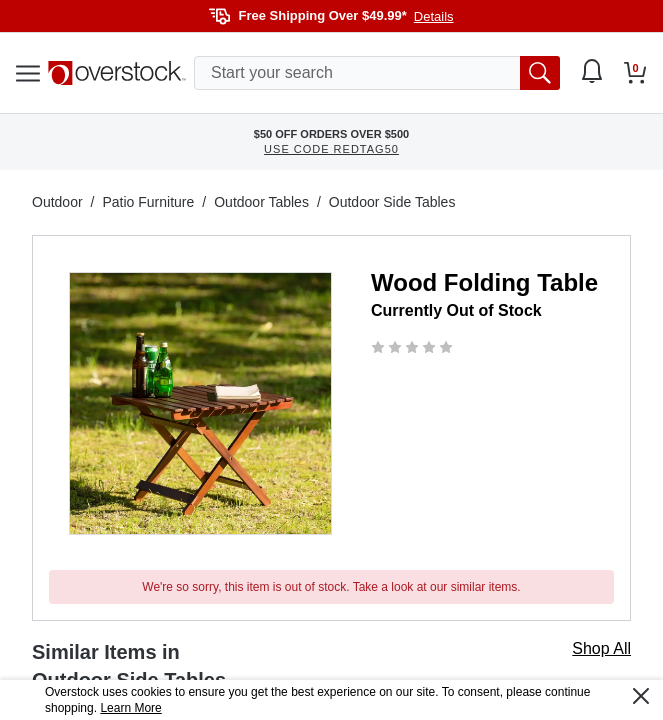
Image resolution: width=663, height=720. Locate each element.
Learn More (130, 708)
